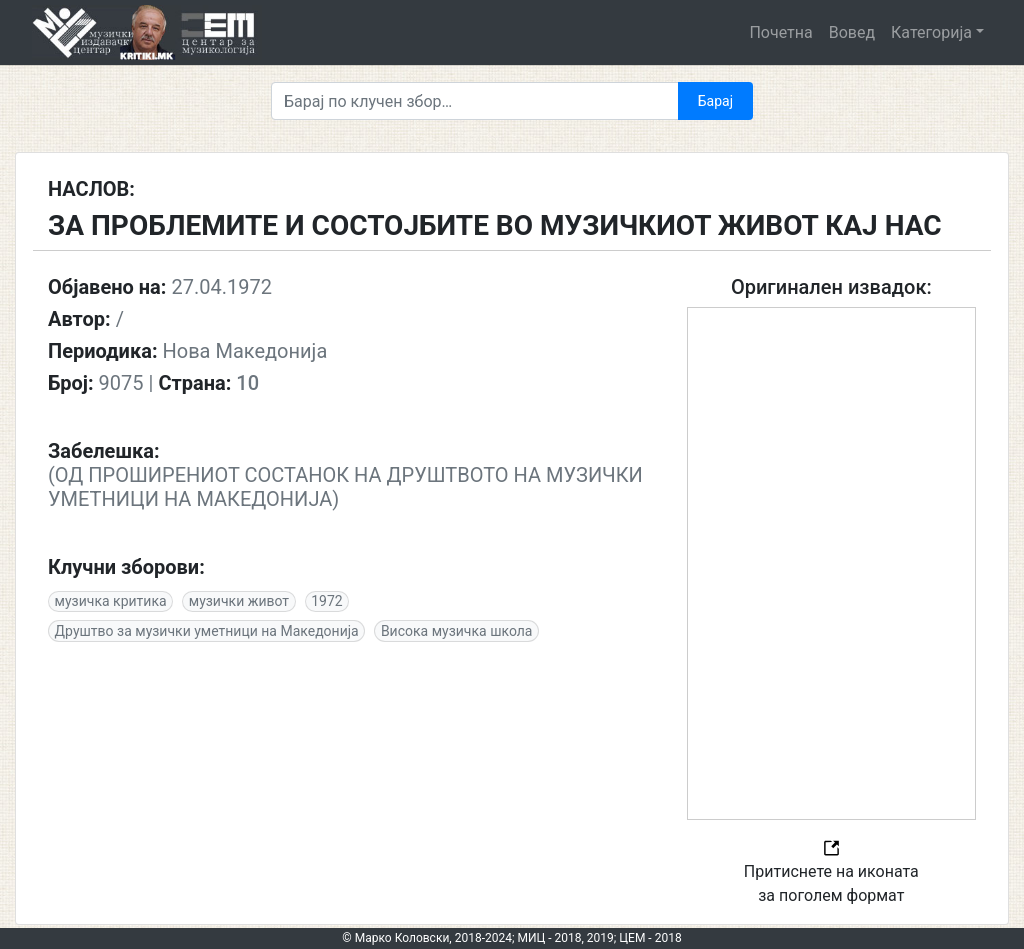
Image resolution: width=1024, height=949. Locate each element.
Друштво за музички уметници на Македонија (207, 631)
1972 (326, 601)
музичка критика (111, 601)
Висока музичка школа (457, 631)
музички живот (239, 601)
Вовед (852, 32)
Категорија (931, 32)
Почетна (780, 32)
